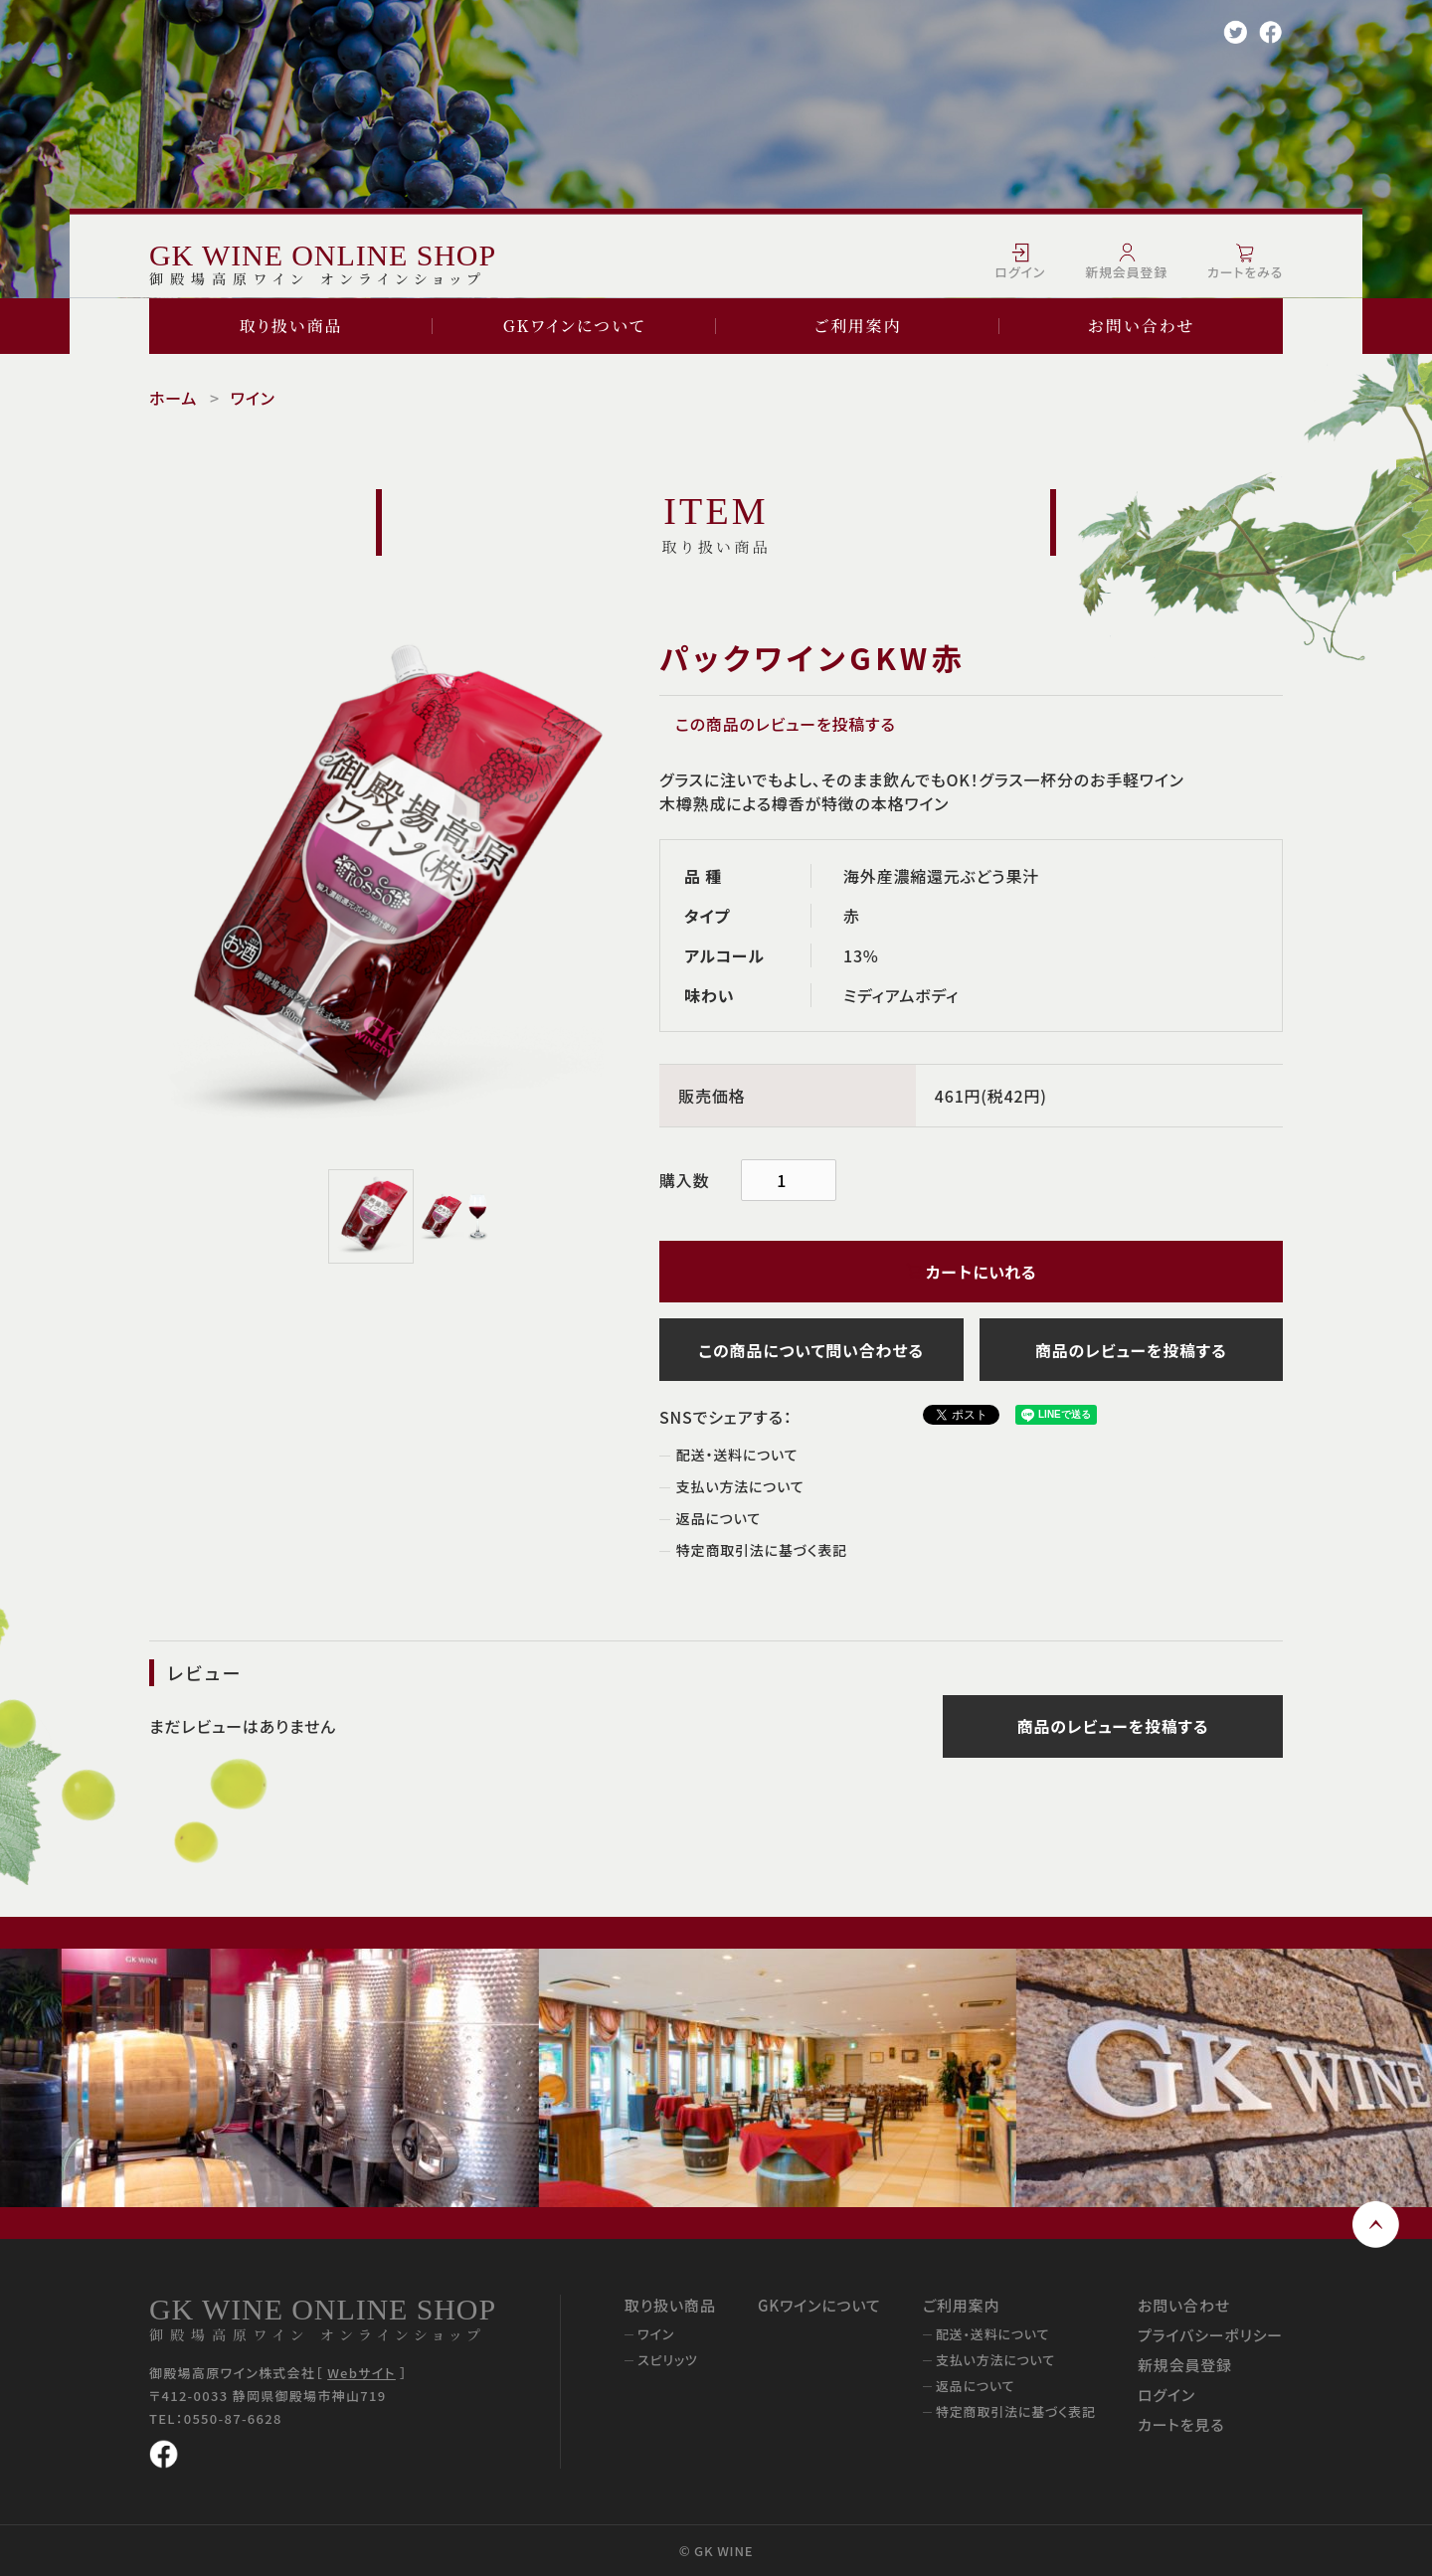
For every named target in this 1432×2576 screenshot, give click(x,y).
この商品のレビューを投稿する (785, 724)
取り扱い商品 (291, 325)
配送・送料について (737, 1454)
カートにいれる (971, 1272)
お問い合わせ (1141, 325)
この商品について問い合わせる (811, 1350)
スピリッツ (667, 2359)
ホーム (173, 398)
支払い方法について (740, 1486)
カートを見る (1181, 2424)
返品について (718, 1518)
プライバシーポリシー (1210, 2334)
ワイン (253, 398)
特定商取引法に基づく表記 (761, 1550)
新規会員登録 (1185, 2364)
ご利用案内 (857, 325)
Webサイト (361, 2372)
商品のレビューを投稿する (1131, 1350)
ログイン (1166, 2394)
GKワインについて (574, 325)
